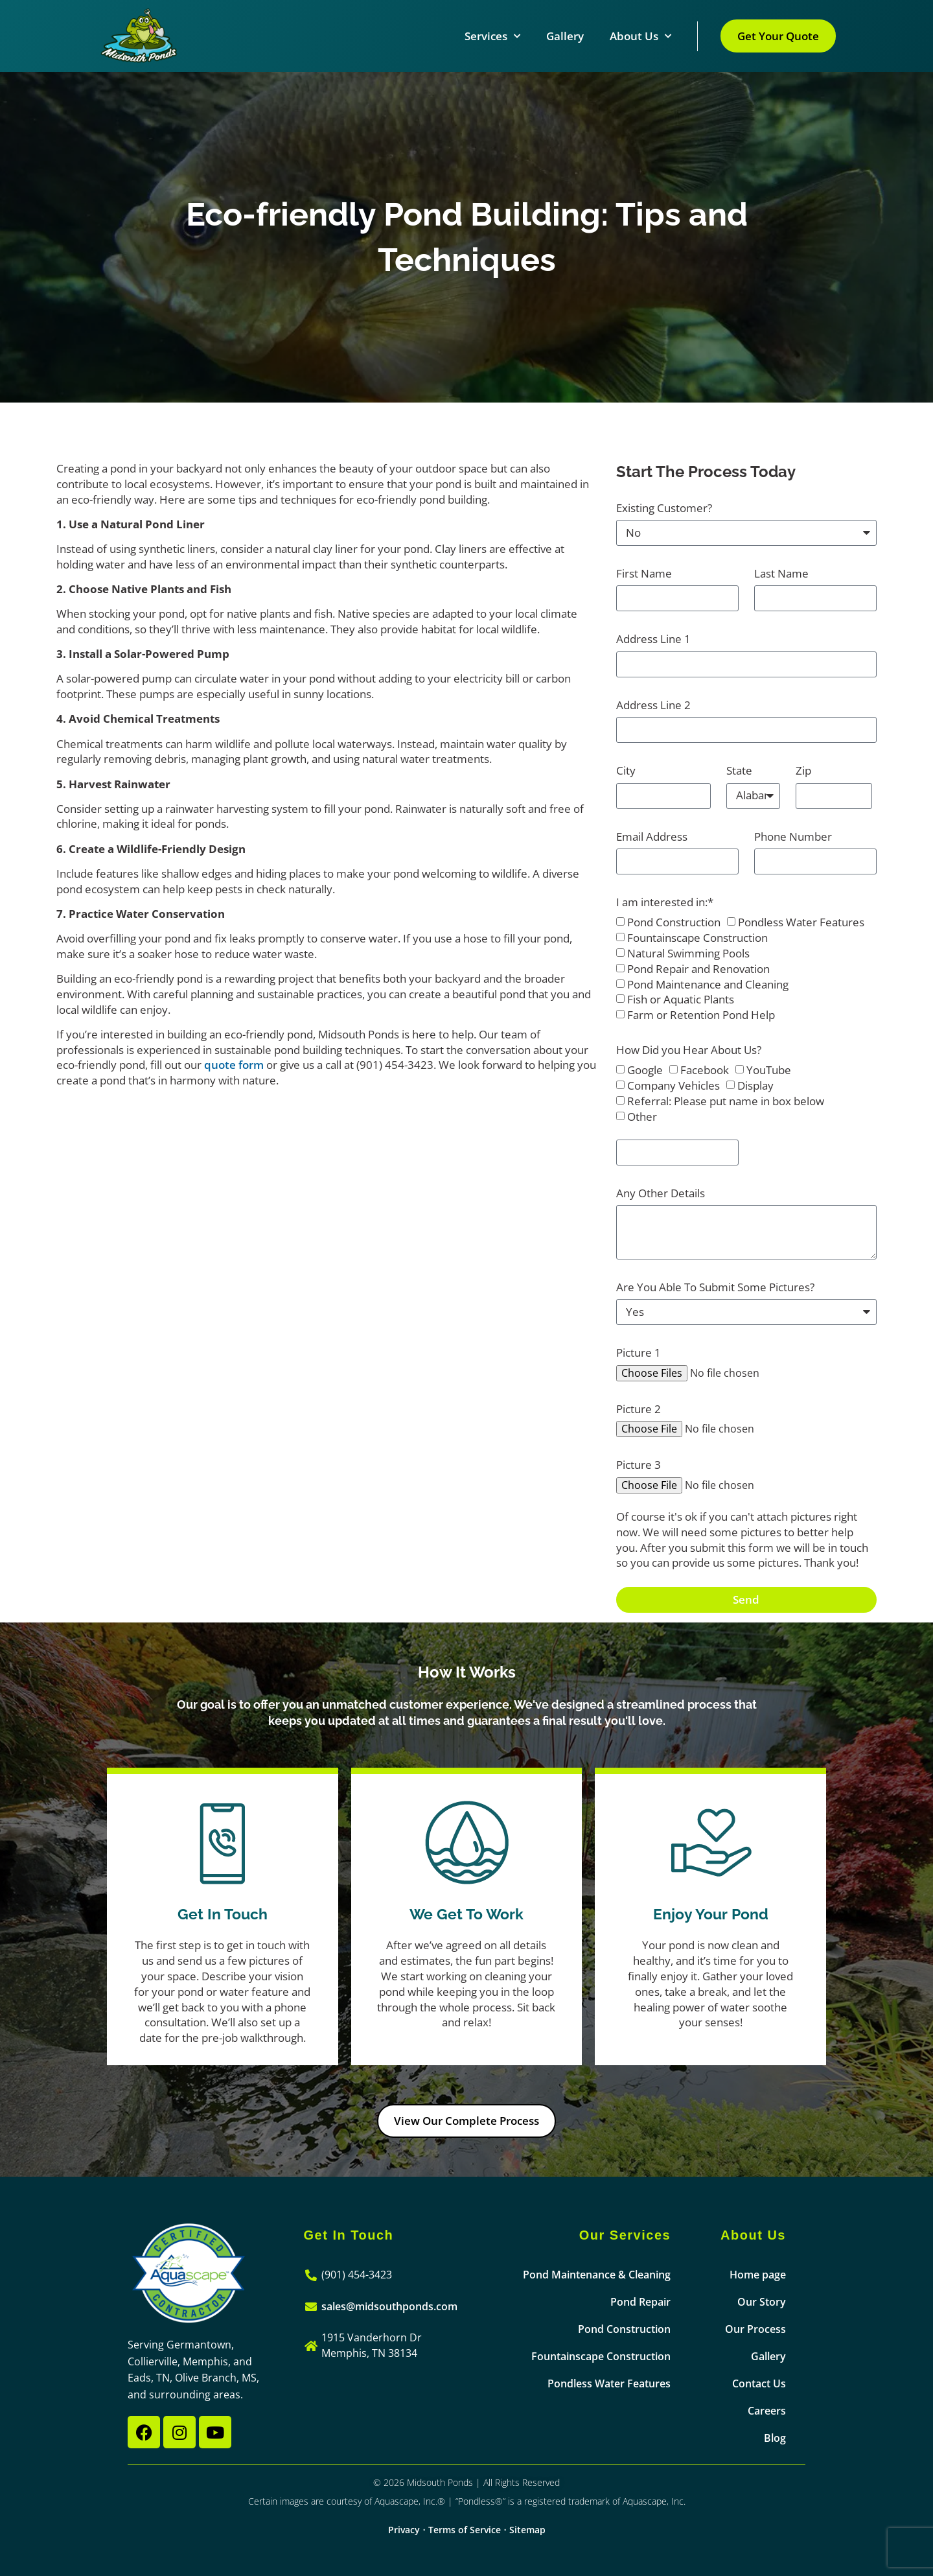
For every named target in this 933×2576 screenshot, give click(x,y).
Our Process (755, 2329)
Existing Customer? (664, 507)
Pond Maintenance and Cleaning (708, 984)
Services (492, 36)
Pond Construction (673, 922)
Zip (803, 770)
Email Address (651, 836)
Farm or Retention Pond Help (701, 1014)
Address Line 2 (653, 704)
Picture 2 (638, 1408)
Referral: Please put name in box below (725, 1101)
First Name (644, 573)
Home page (758, 2274)
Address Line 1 (653, 638)
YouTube (768, 1070)
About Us (640, 36)
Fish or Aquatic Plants (680, 999)
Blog (775, 2438)
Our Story (761, 2302)
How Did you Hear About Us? (688, 1049)
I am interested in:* (664, 902)
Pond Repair (640, 2302)
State (739, 770)
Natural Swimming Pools (688, 953)
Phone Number (793, 836)
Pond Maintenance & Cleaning (597, 2274)
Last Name (781, 573)
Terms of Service (464, 2529)
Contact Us (759, 2383)
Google (645, 1070)
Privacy (404, 2529)
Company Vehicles (673, 1085)
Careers (767, 2411)
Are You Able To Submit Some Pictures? (715, 1287)
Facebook (704, 1070)
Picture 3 (638, 1464)
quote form (234, 1064)
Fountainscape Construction (697, 937)
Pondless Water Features (801, 922)
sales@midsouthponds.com (389, 2306)
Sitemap (527, 2529)
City (626, 770)
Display (755, 1085)
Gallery (565, 36)
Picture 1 (638, 1352)
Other (642, 1116)
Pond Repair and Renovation (698, 968)
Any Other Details (660, 1193)
